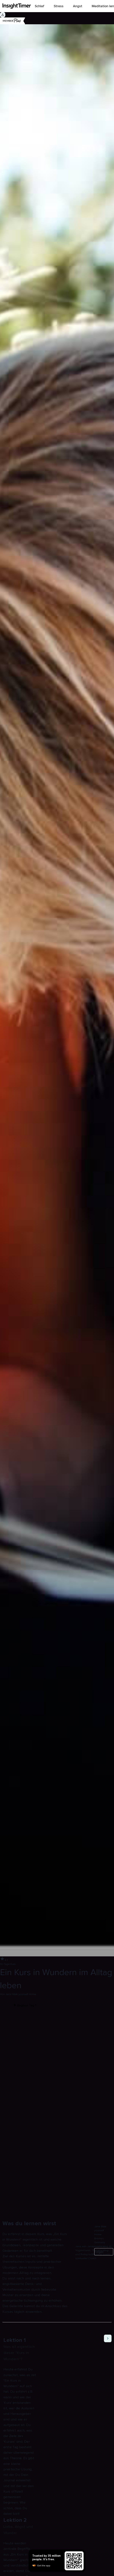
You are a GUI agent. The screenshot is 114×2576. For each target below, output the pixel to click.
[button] (77, 2222)
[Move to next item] (108, 2338)
